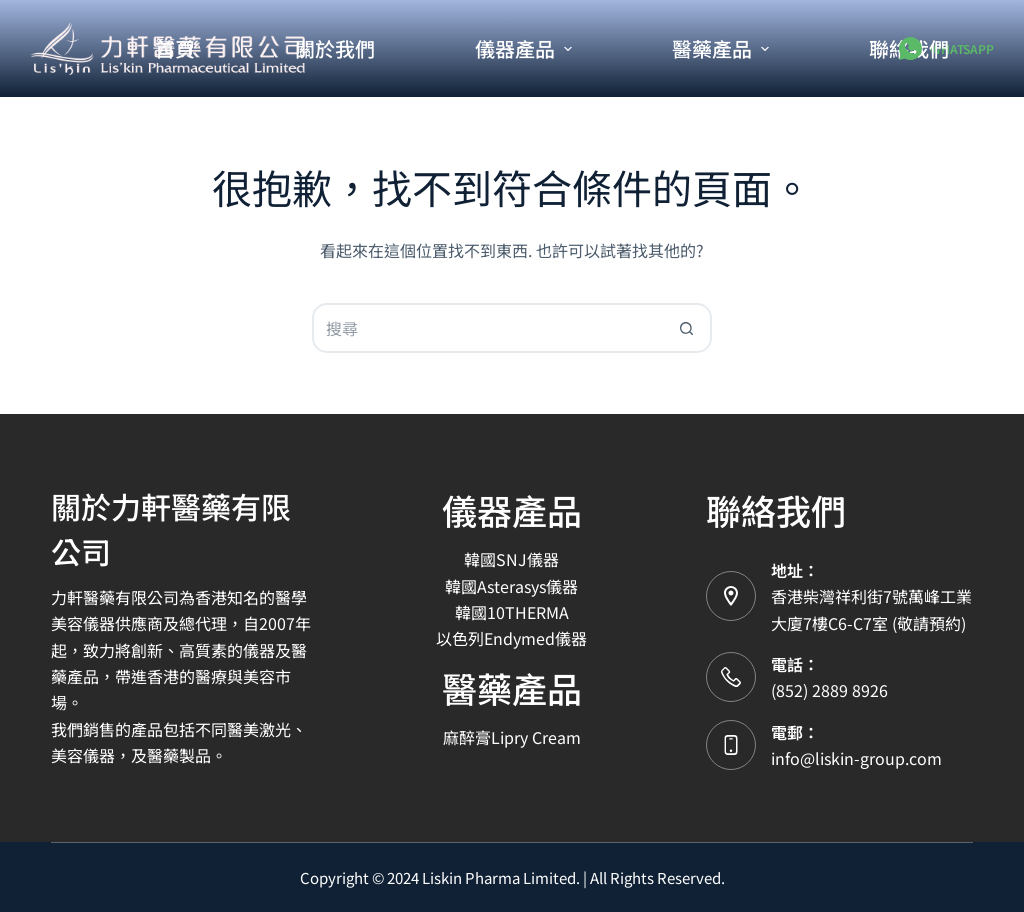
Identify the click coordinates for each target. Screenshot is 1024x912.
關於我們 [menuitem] (335, 48)
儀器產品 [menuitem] (526, 48)
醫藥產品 (512, 687)
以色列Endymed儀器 (511, 638)
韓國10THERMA (512, 612)
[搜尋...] (487, 328)
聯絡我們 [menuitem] (909, 48)
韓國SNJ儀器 (511, 559)
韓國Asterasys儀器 (511, 586)
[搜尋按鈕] (687, 328)
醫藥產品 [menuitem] (723, 48)
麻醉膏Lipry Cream (512, 737)
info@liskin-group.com (856, 758)
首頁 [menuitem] (175, 48)
